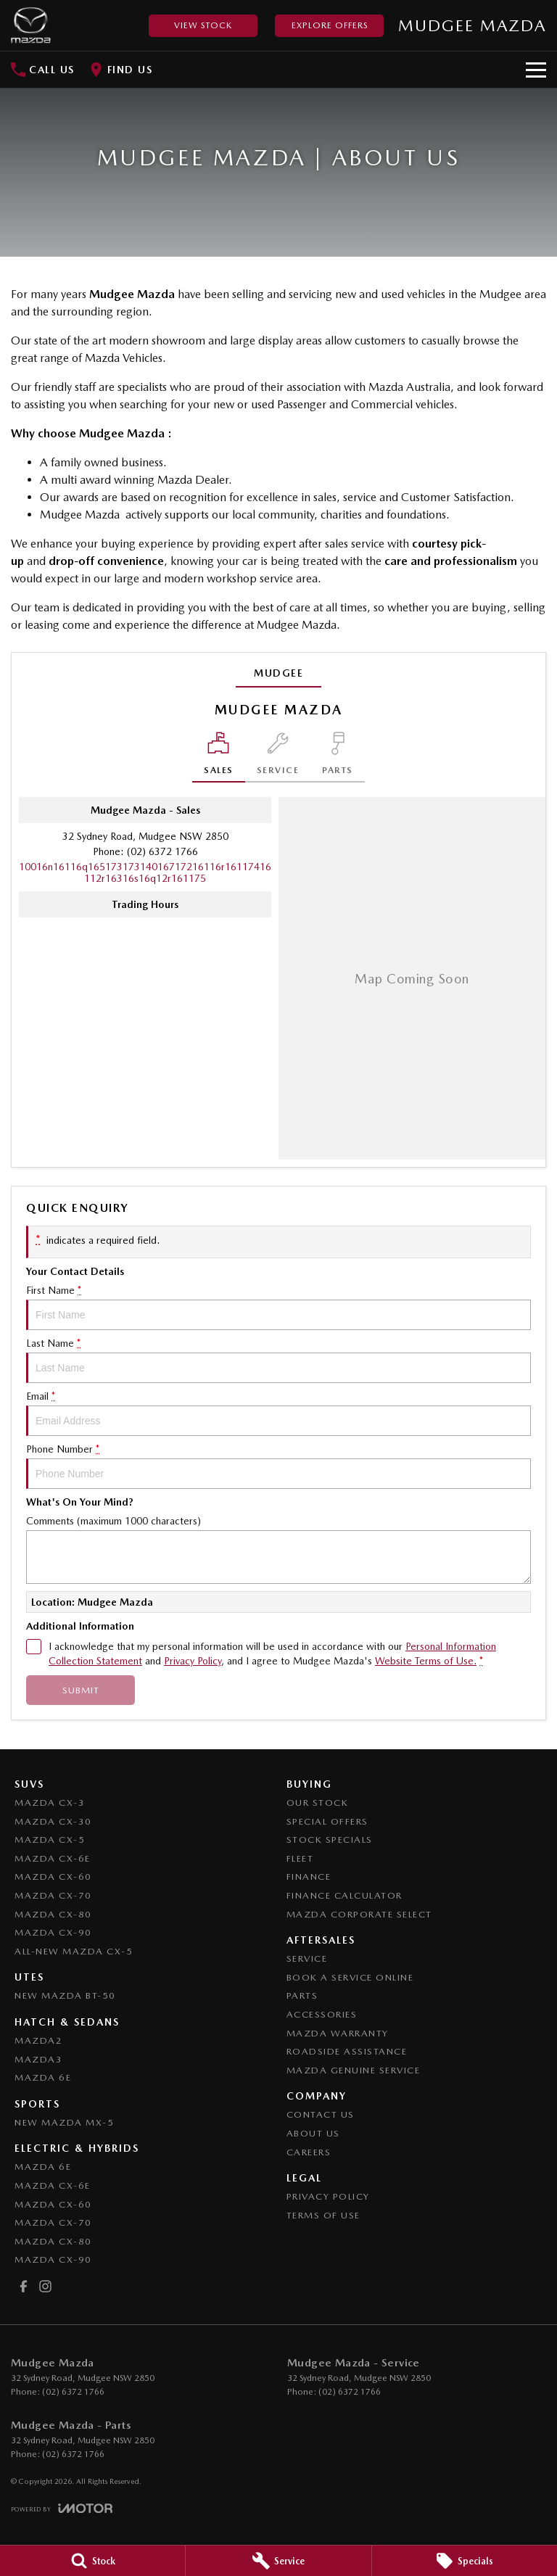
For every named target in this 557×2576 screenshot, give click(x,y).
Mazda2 (38, 2040)
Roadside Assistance (347, 2051)
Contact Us (320, 2114)
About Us (313, 2133)
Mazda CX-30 (53, 1821)
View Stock (203, 25)
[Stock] (92, 2561)
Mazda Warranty (337, 2033)
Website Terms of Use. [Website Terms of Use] (425, 1661)
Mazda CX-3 (50, 1802)
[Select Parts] (337, 757)
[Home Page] (31, 25)
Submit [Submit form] (80, 1690)
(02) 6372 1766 (162, 851)
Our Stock (317, 1802)
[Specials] (464, 2561)
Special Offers (327, 1821)
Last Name (278, 1360)
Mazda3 (38, 2059)
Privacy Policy (328, 2196)
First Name (278, 1307)
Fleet (300, 1858)
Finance (308, 1876)
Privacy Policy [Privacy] (192, 1661)
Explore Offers (330, 25)
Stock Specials (329, 1839)
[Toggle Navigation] (536, 69)
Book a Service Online (350, 1977)
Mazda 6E (43, 2077)
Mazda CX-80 (53, 1914)
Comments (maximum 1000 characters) (278, 1549)
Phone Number (278, 1466)
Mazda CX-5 (50, 1839)
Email (278, 1413)
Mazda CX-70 (53, 1895)
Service (307, 1958)
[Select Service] (278, 757)
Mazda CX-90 (53, 1932)
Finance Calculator (344, 1895)
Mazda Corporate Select (359, 1914)
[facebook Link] (24, 2286)
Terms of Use (323, 2215)
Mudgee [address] (278, 673)
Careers (308, 2152)
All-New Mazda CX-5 (74, 1951)
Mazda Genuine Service (353, 2070)
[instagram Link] (45, 2286)
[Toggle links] (61, 2508)
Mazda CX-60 (53, 1876)
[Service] (278, 2561)
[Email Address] (145, 872)
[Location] (218, 757)
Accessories (322, 2014)
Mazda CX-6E (53, 1858)
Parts (302, 1995)
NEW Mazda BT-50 (65, 1995)
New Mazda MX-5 (64, 2122)
